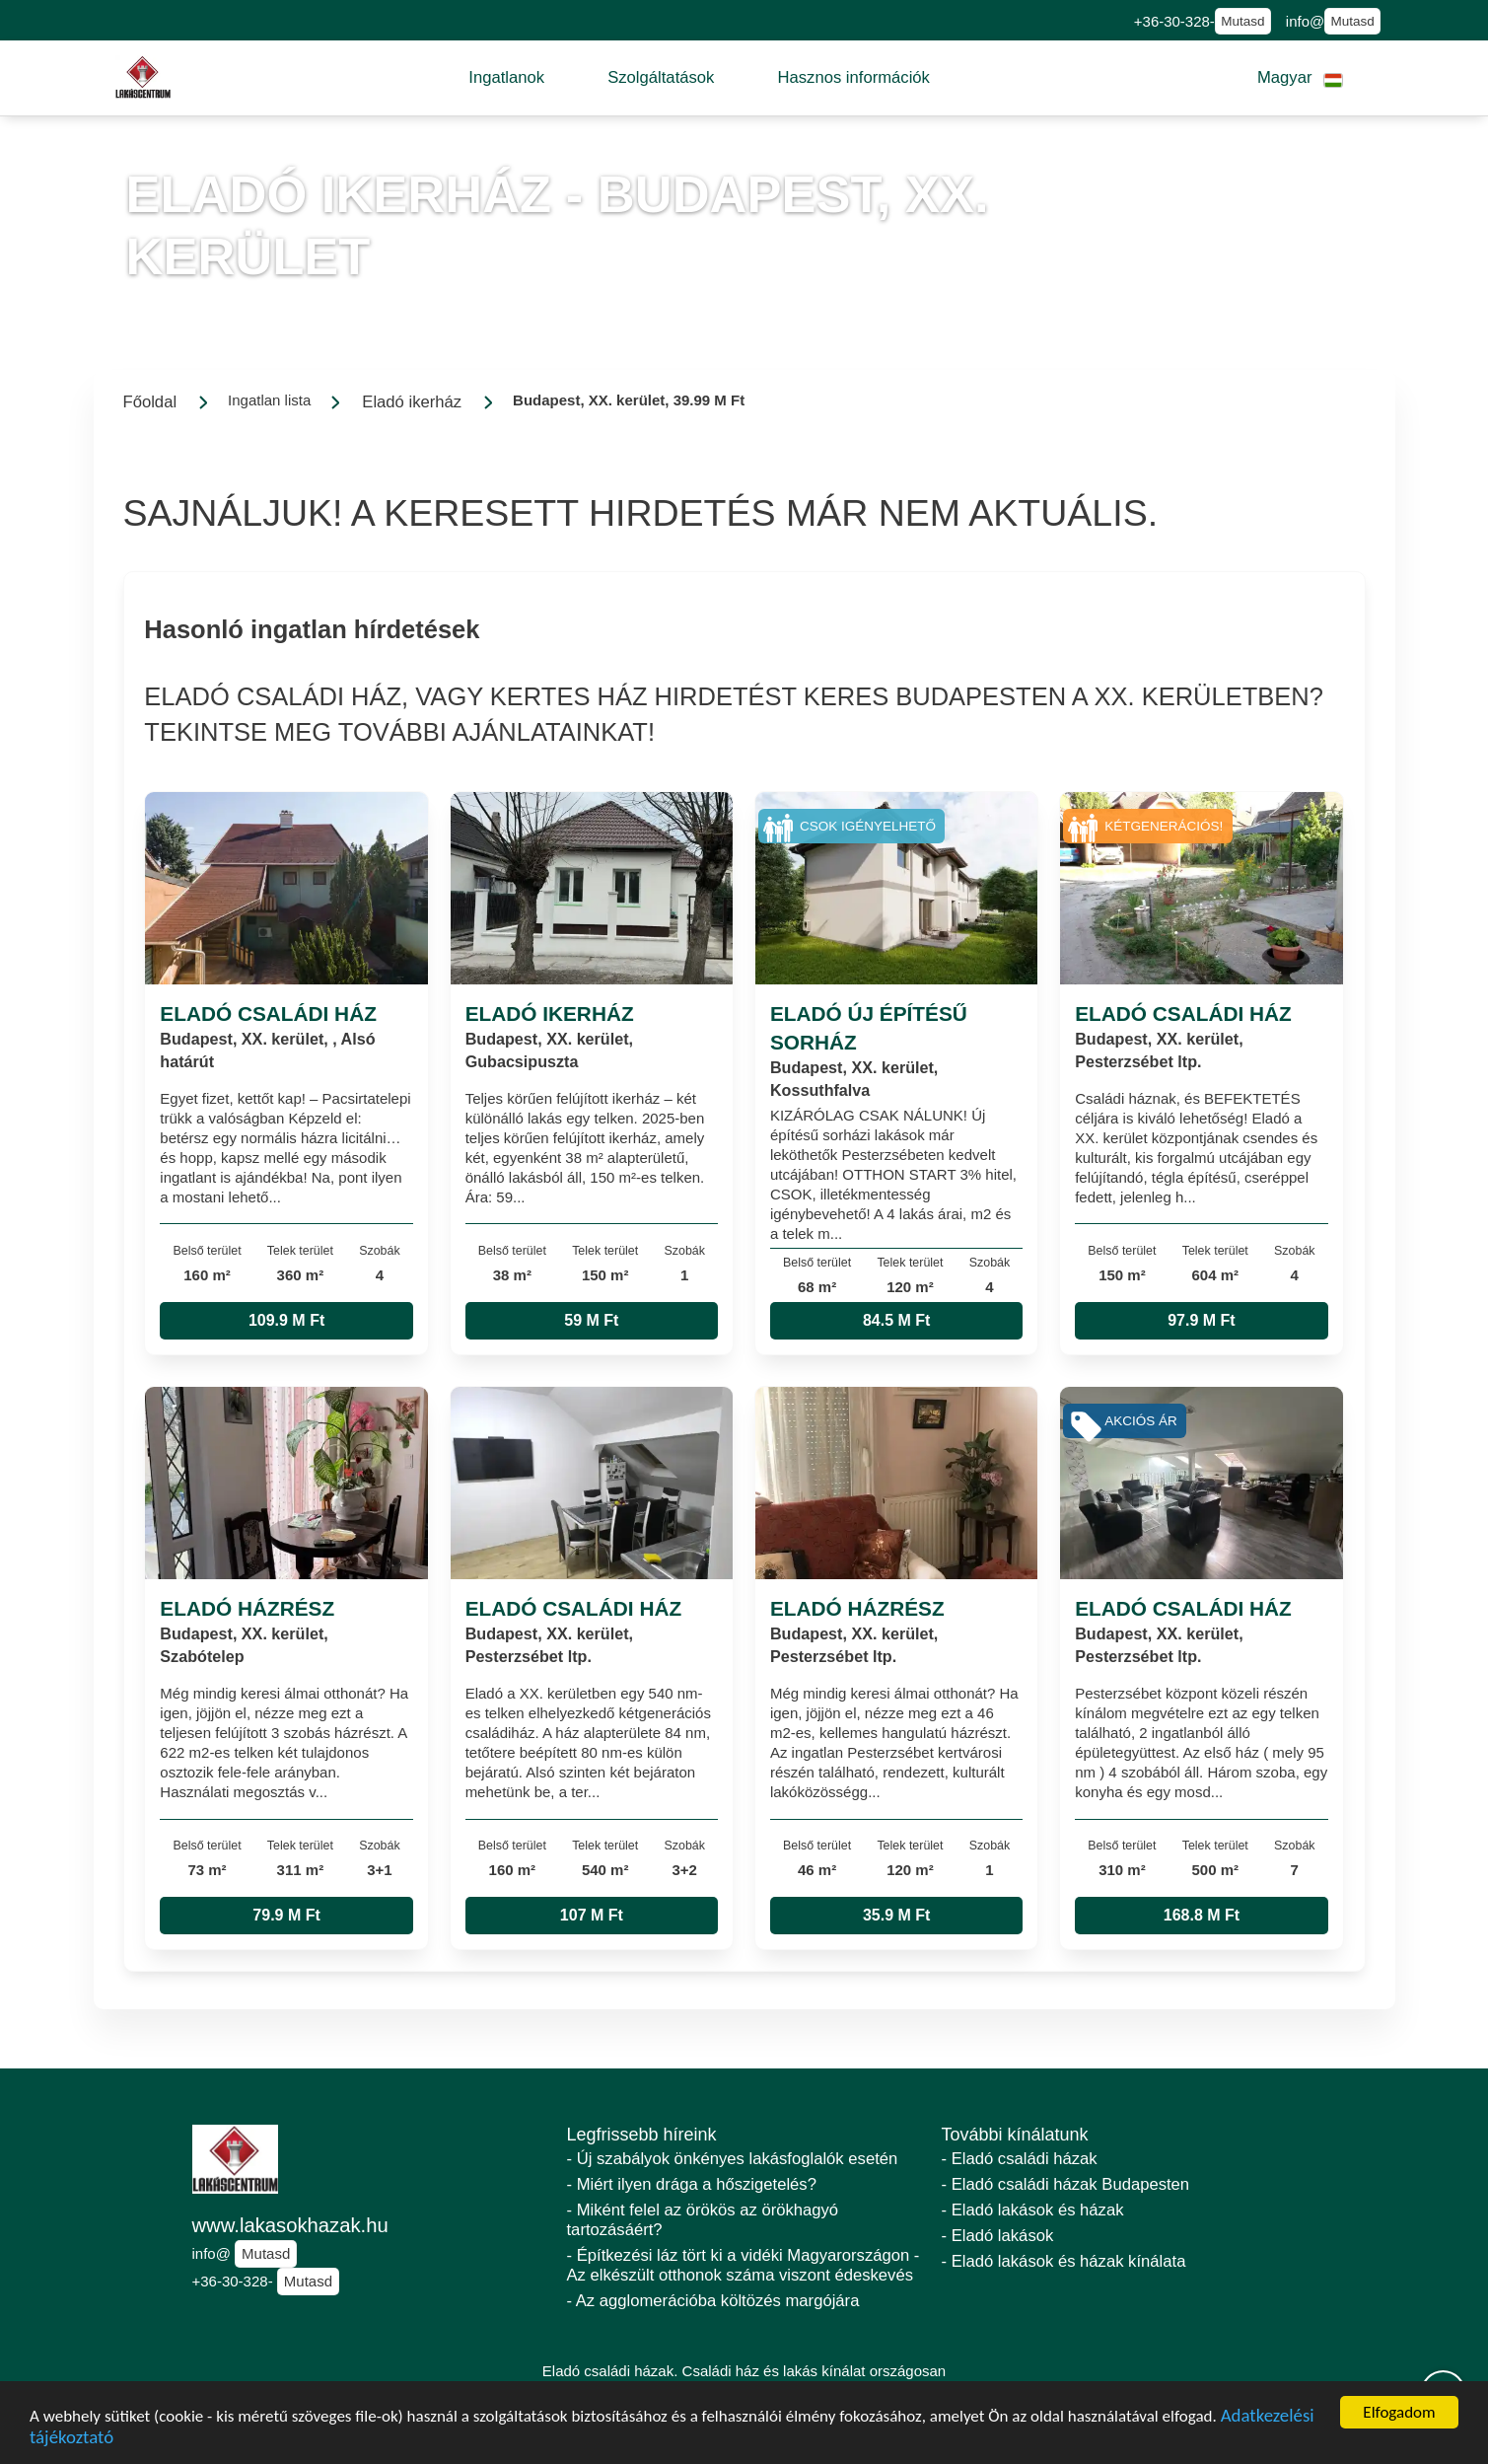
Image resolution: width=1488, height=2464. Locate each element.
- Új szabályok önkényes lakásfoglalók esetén (732, 2158)
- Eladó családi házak (1020, 2158)
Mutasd (1242, 21)
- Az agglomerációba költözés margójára (713, 2300)
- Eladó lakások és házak (1033, 2210)
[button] (506, 78)
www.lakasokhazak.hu (290, 2225)
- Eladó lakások (998, 2235)
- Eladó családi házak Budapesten (1066, 2184)
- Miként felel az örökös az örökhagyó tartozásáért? (703, 2220)
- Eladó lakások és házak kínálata (1064, 2261)
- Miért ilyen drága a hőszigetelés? (691, 2184)
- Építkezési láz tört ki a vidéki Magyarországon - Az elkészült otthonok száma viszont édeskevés (743, 2265)
